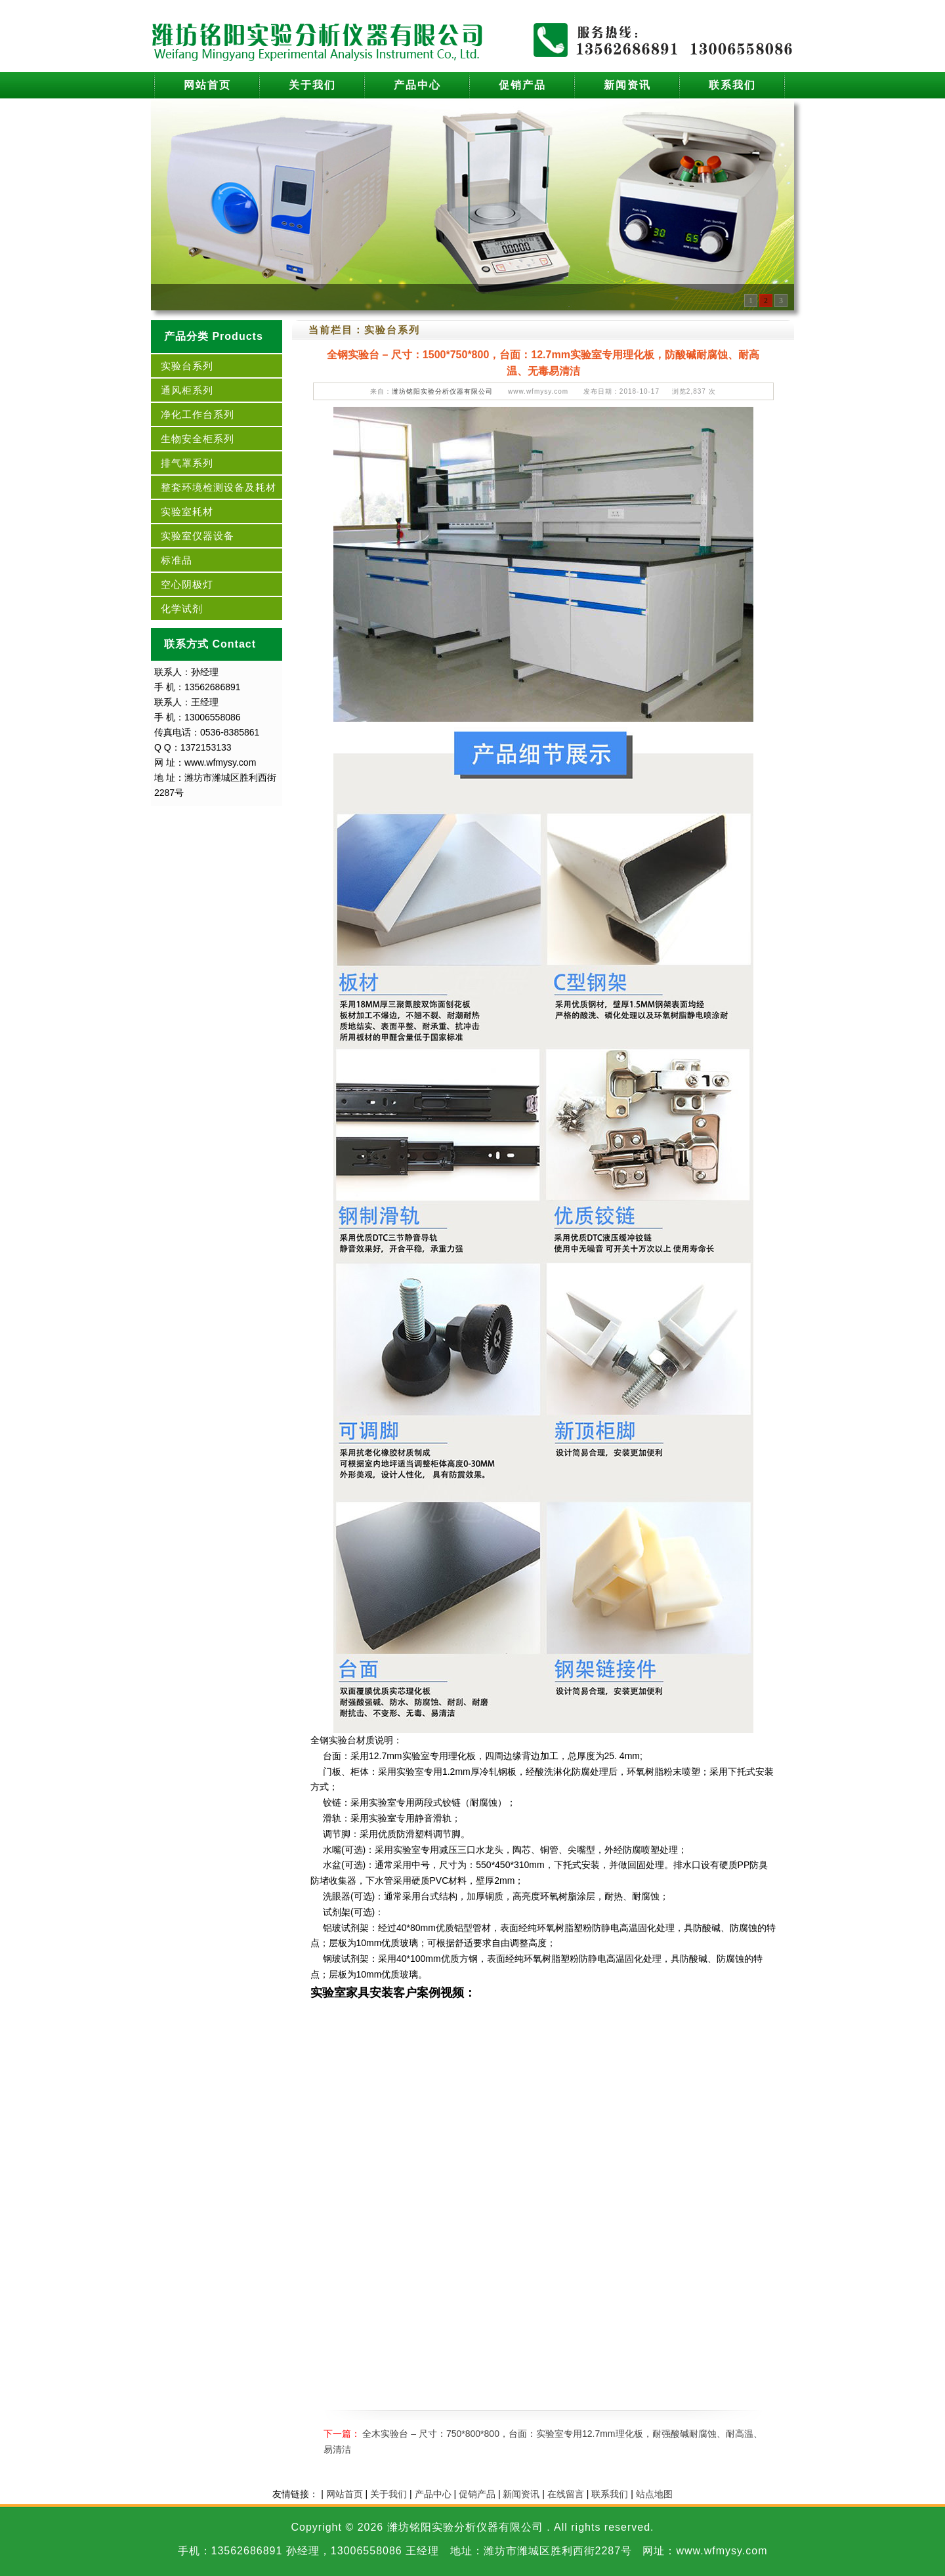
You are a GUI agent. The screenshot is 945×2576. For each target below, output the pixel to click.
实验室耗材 (187, 511)
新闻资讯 (627, 85)
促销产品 (522, 85)
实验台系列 (187, 365)
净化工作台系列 (197, 414)
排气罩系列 (187, 462)
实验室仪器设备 (197, 535)
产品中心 (417, 85)
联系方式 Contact (210, 644)
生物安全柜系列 (197, 438)
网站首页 (207, 85)
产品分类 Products (213, 336)
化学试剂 (182, 608)
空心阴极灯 (187, 584)
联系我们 (732, 85)
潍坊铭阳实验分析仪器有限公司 (442, 391)
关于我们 (312, 85)
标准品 (176, 560)
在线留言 (565, 2494)
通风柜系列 (187, 390)
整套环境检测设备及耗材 (218, 487)
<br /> (543, 2199)
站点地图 (654, 2494)
